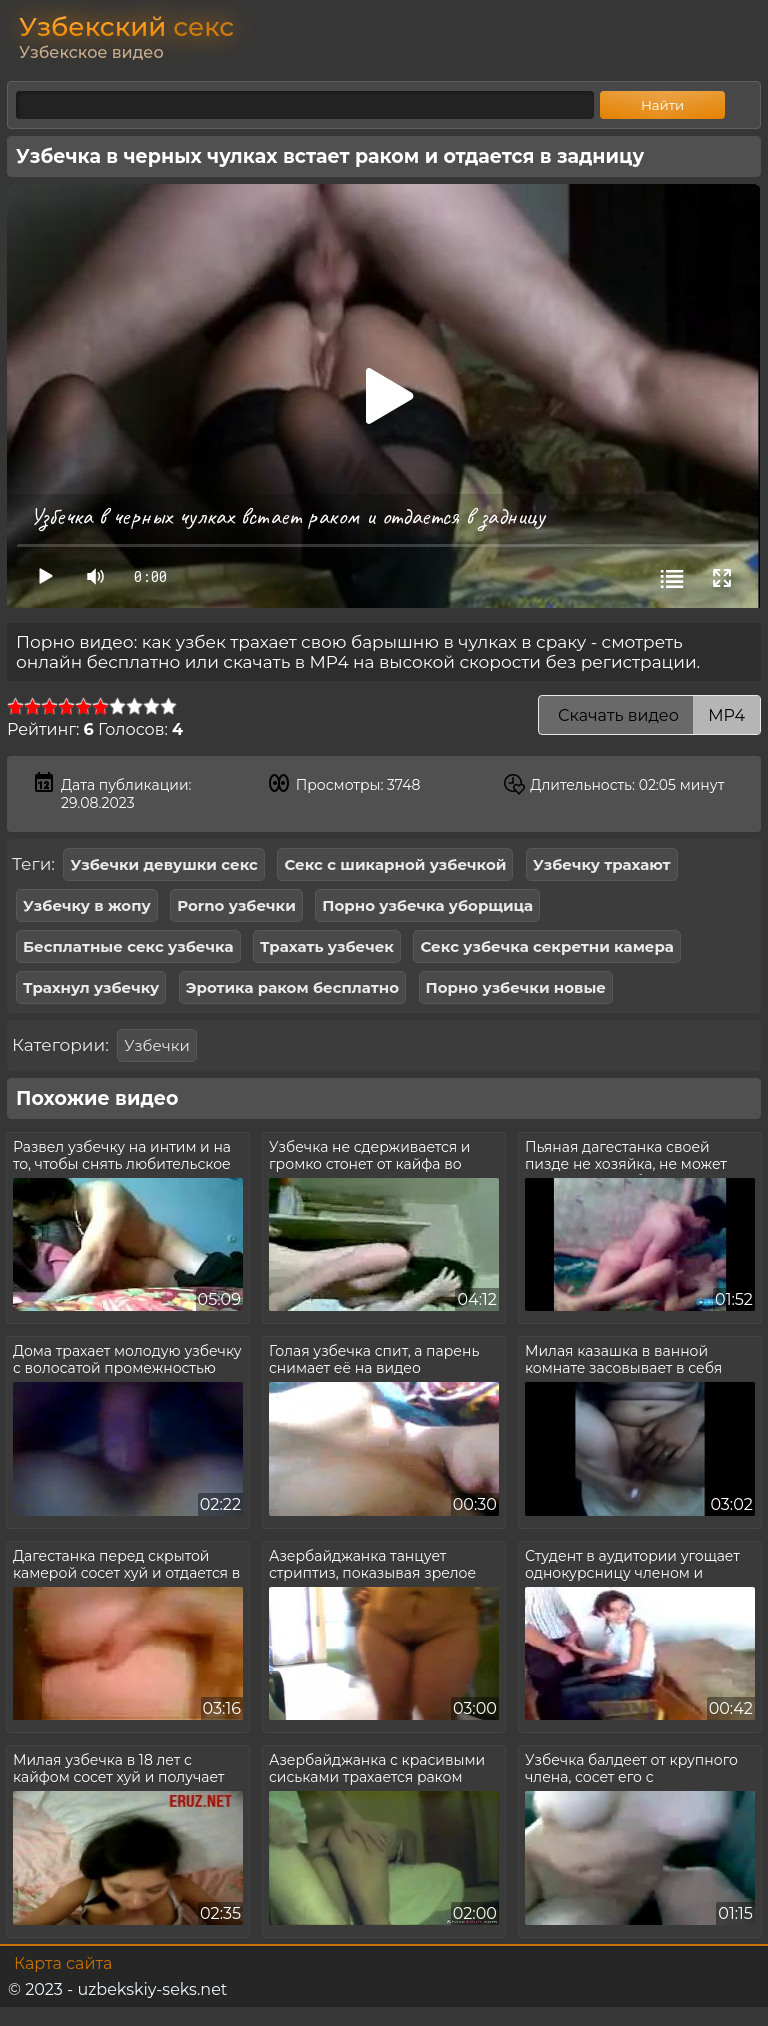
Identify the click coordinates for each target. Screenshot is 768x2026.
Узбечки (156, 1045)
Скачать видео (649, 715)
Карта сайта (63, 1963)
